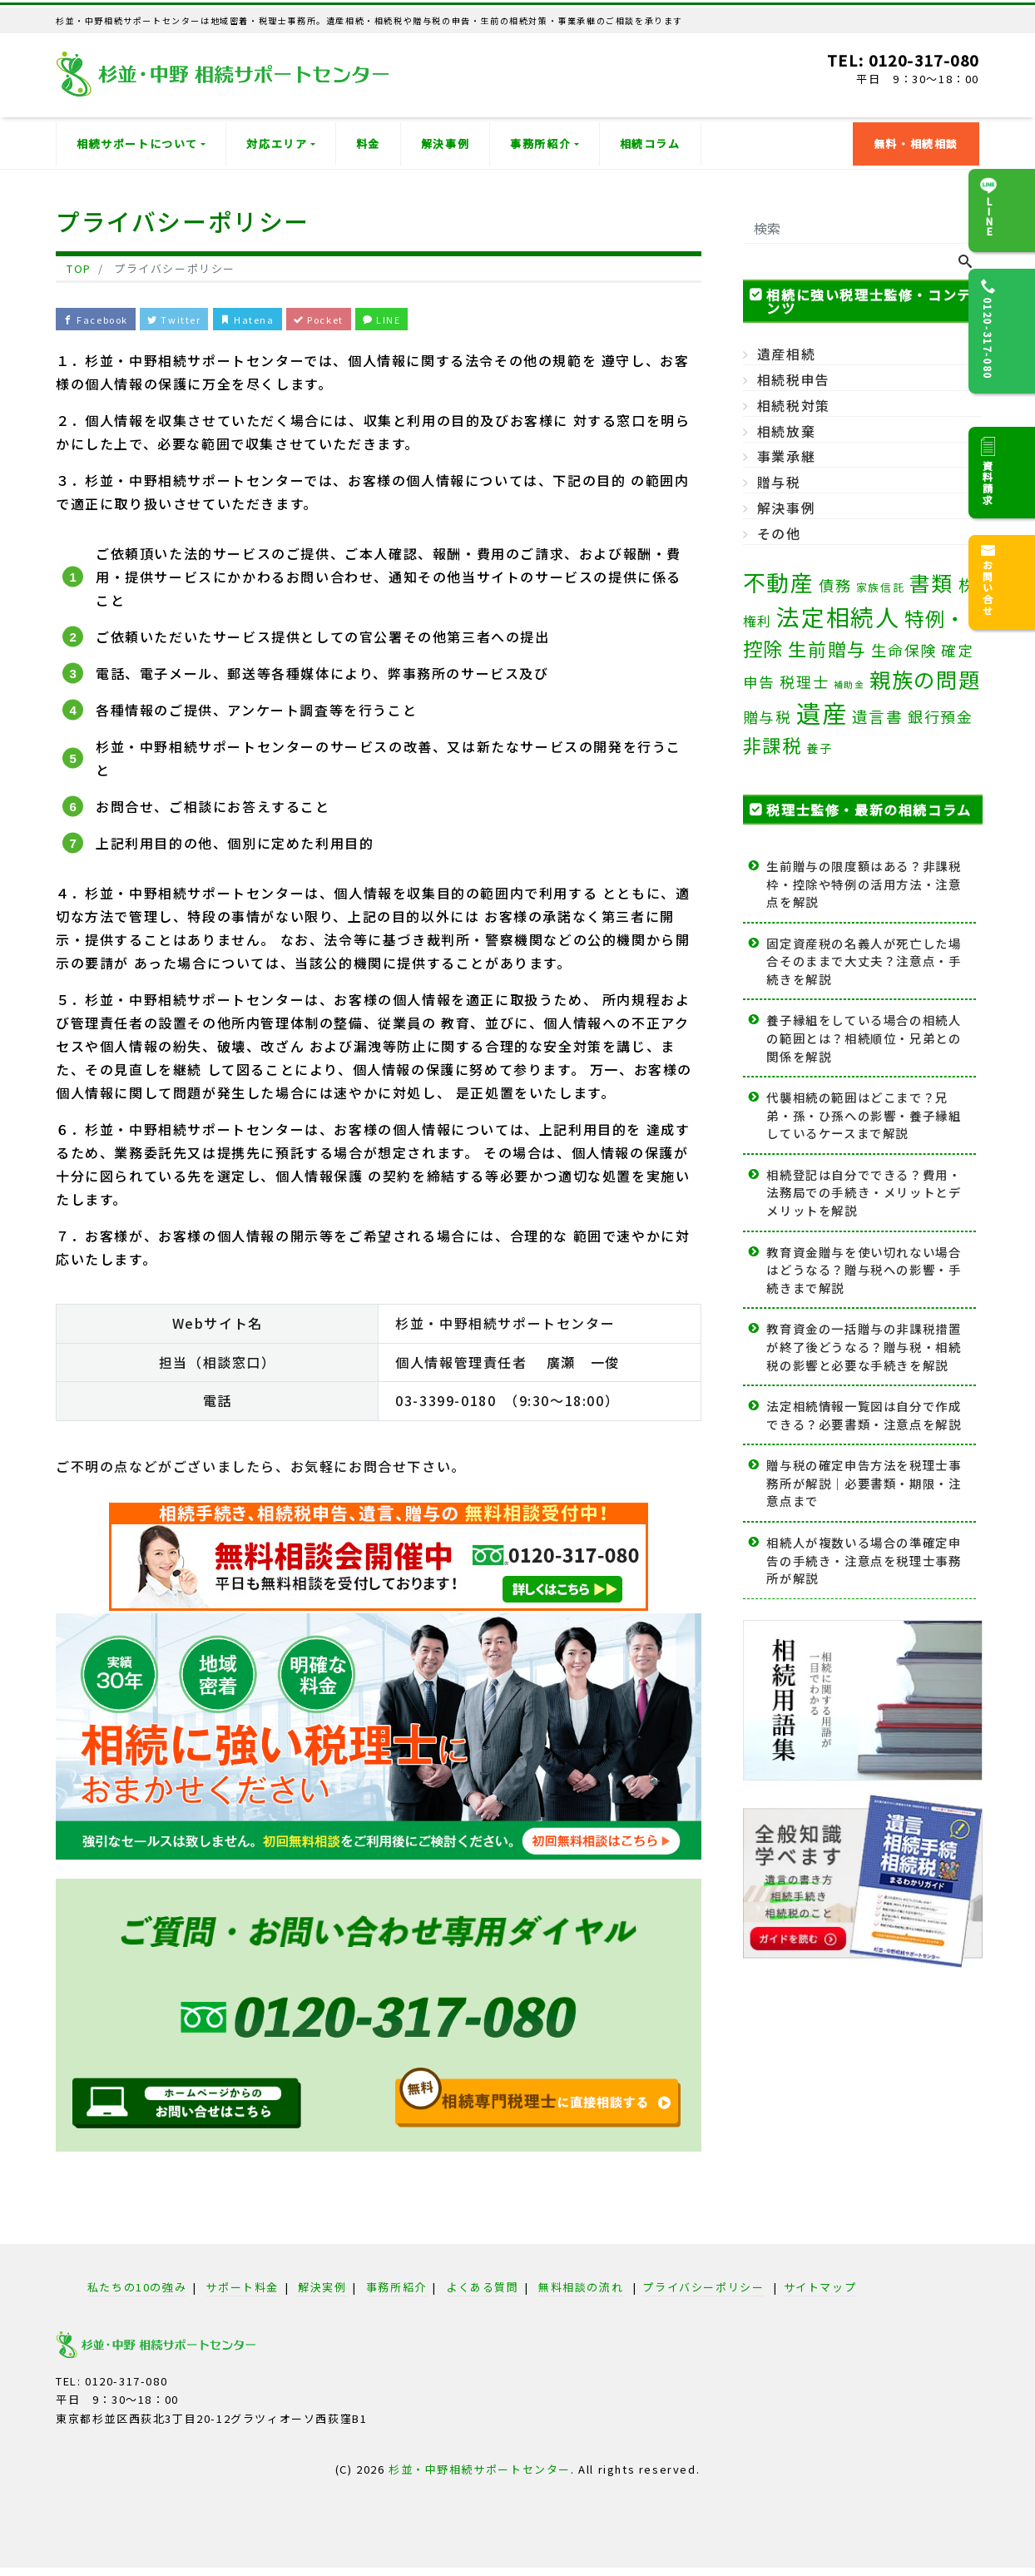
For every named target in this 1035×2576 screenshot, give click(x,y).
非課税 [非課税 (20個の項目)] (772, 744)
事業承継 (786, 456)
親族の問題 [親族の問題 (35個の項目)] (924, 679)
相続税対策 (793, 405)
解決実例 (322, 2292)
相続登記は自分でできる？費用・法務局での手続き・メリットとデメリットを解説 (863, 1192)
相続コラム (650, 143)
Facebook (104, 321)
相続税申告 (793, 379)
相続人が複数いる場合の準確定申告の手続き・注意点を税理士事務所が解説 (863, 1560)
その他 (779, 533)
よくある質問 (482, 2292)
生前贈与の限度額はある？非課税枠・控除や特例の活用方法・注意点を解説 (863, 883)
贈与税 (779, 482)
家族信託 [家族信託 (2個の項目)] (880, 587)
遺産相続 (786, 354)
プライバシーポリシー (703, 2292)
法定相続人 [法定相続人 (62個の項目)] (837, 616)
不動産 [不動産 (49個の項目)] (779, 582)
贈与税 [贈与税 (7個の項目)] (767, 716)
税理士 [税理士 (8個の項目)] (804, 681)
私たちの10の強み (136, 2292)
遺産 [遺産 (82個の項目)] (821, 712)
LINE (451, 321)
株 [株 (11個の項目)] (967, 584)
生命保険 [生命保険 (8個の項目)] (903, 650)
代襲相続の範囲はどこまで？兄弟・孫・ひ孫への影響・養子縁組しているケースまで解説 (863, 1115)
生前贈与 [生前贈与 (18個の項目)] (827, 648)
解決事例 (445, 143)
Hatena (286, 321)
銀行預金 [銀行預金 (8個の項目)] (940, 716)
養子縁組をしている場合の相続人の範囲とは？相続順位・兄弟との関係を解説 (863, 1037)
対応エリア (276, 143)
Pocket (374, 321)
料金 (368, 143)
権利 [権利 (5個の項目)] (757, 621)
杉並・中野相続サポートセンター (480, 2474)
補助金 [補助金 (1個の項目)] (849, 684)
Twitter (200, 321)
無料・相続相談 (916, 143)
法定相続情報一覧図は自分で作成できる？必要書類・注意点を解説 (863, 1415)
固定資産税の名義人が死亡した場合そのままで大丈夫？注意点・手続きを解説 (863, 961)
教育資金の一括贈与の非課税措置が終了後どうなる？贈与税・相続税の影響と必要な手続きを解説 (863, 1346)
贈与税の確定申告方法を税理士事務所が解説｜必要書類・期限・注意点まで (863, 1482)
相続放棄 (786, 431)
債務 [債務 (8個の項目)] (835, 585)
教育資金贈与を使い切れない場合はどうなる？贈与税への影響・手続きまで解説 (863, 1269)
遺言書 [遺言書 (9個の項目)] (878, 716)
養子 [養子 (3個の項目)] (819, 748)
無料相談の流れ (580, 2292)
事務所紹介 (540, 143)
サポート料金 (242, 2292)
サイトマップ (820, 2292)
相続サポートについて (137, 143)
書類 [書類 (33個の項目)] (931, 582)
